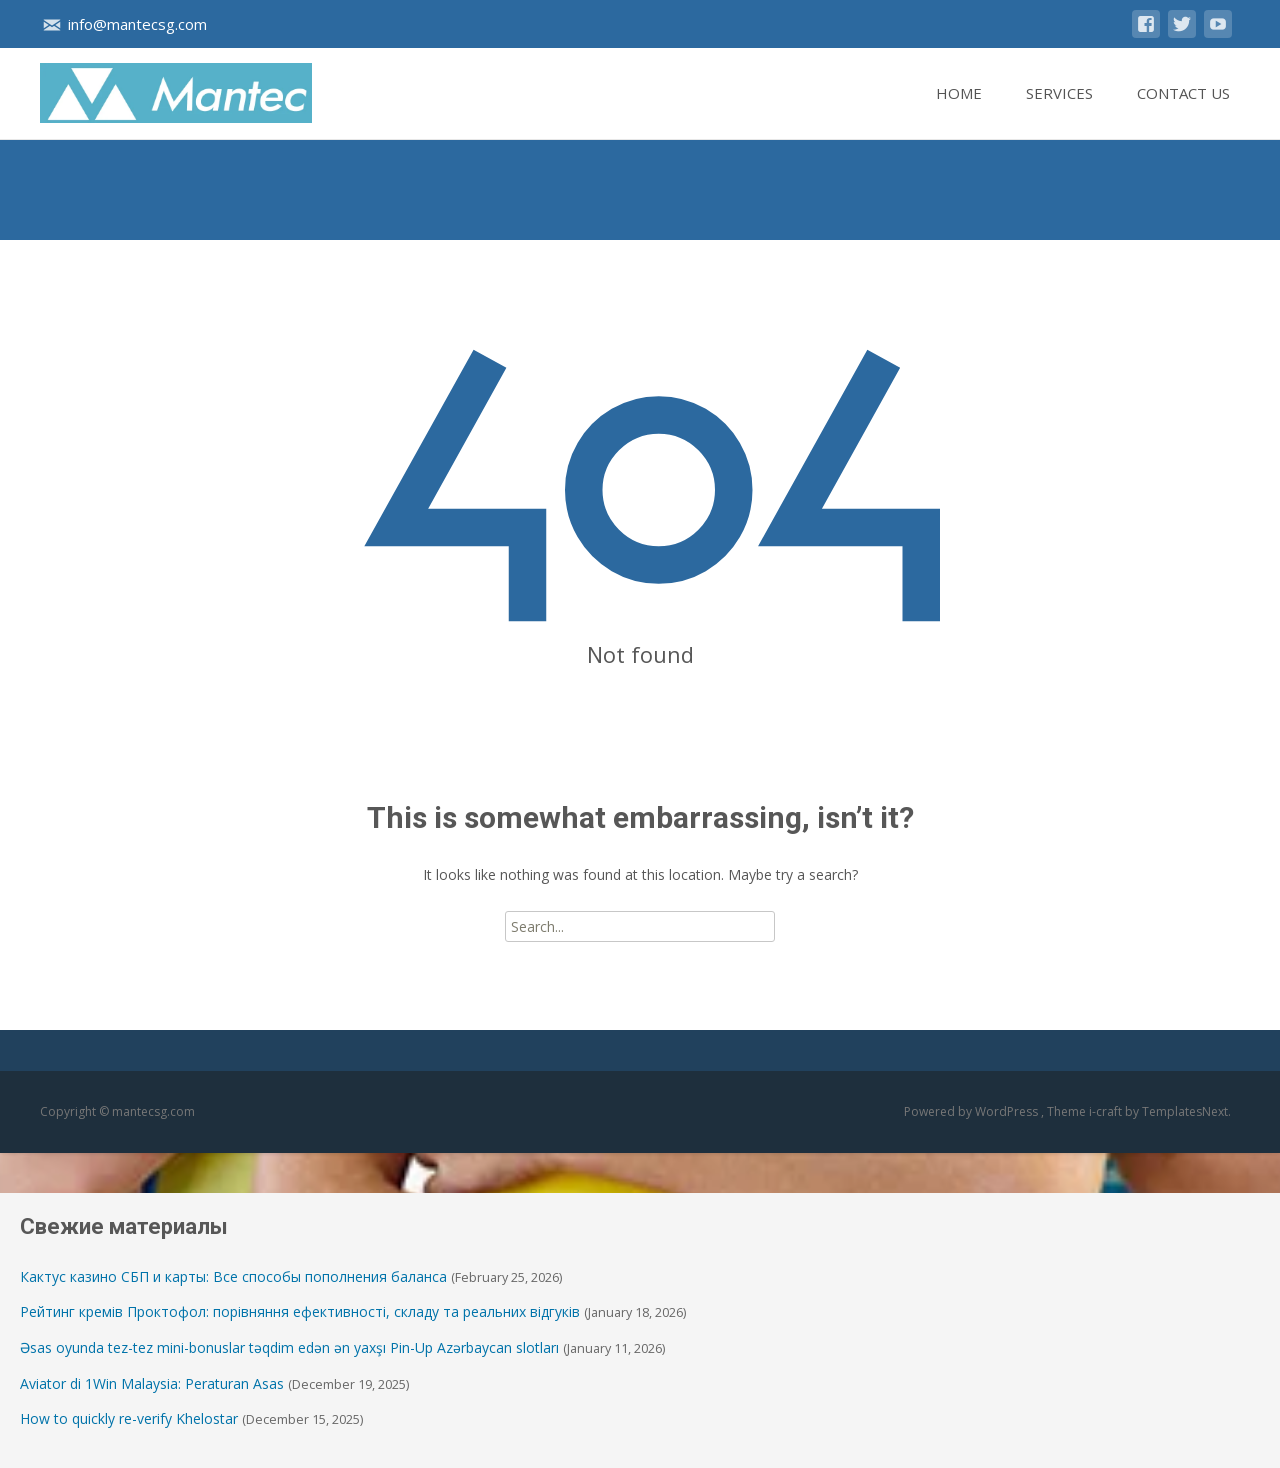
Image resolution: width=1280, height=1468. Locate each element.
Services (1059, 111)
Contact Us (1183, 111)
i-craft (1107, 1111)
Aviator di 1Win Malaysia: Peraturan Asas (152, 1383)
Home (959, 111)
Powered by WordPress (972, 1111)
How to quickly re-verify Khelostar (129, 1418)
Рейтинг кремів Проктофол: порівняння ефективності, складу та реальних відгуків (300, 1311)
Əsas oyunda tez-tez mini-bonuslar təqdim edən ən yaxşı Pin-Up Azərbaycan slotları (289, 1347)
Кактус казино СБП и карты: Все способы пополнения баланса (233, 1276)
